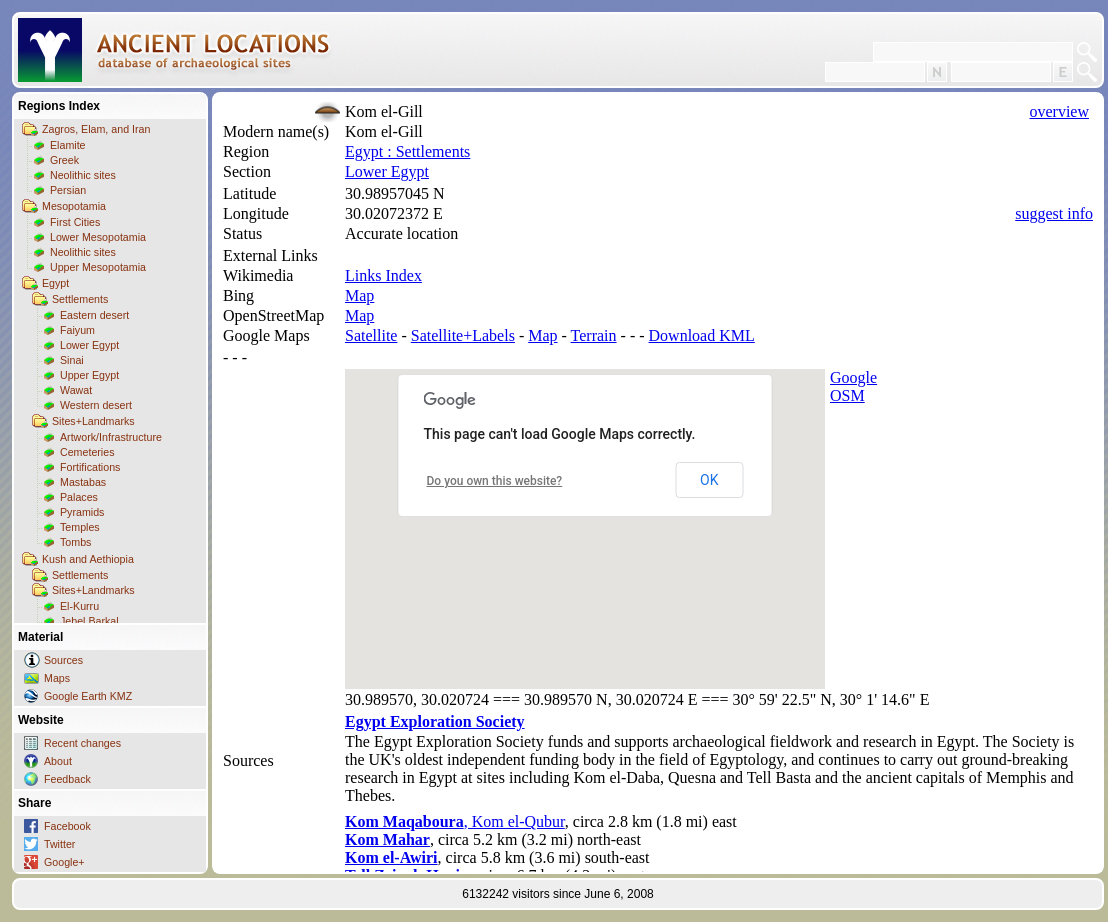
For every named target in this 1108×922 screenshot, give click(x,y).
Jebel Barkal (89, 621)
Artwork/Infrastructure (111, 437)
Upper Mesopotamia (98, 267)
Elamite (68, 145)
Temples (80, 527)
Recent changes (82, 743)
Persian (68, 190)
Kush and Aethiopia (88, 559)
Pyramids (82, 512)
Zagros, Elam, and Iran (96, 129)
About (58, 761)
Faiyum (77, 330)
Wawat (76, 390)
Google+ (64, 862)
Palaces (79, 497)
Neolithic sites (83, 175)
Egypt (55, 283)
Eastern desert (94, 315)
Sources (63, 660)
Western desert (96, 405)
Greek (64, 160)
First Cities (75, 222)
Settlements (80, 299)
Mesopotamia (74, 206)
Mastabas (83, 482)
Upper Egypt (89, 375)
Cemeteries (87, 452)
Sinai (72, 360)
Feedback (67, 779)
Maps (57, 678)
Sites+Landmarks (93, 421)
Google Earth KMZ (88, 696)
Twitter (59, 844)
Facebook (67, 826)
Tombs (75, 542)
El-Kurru (79, 606)
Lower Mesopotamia (98, 237)
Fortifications (90, 467)
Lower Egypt (89, 345)
